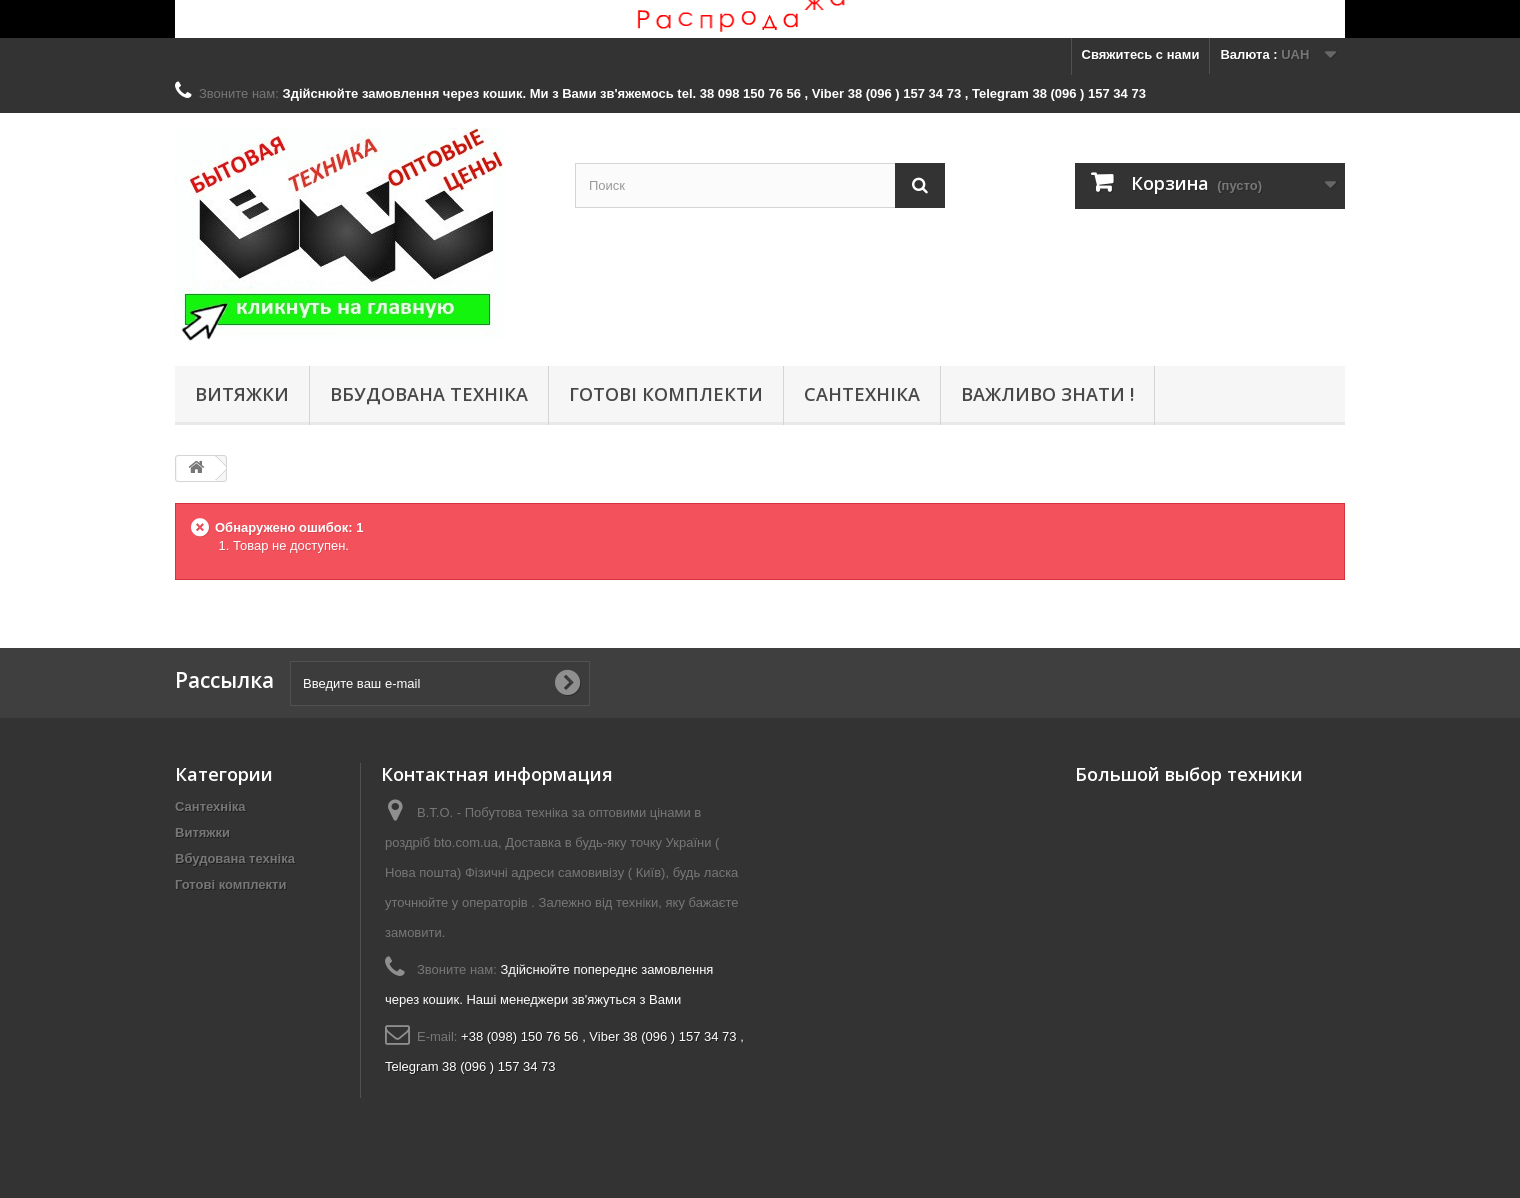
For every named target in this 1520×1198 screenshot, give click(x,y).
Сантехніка (862, 394)
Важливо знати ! (1047, 394)
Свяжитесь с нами (1141, 54)
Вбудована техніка (429, 394)
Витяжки (242, 394)
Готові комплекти (666, 394)
